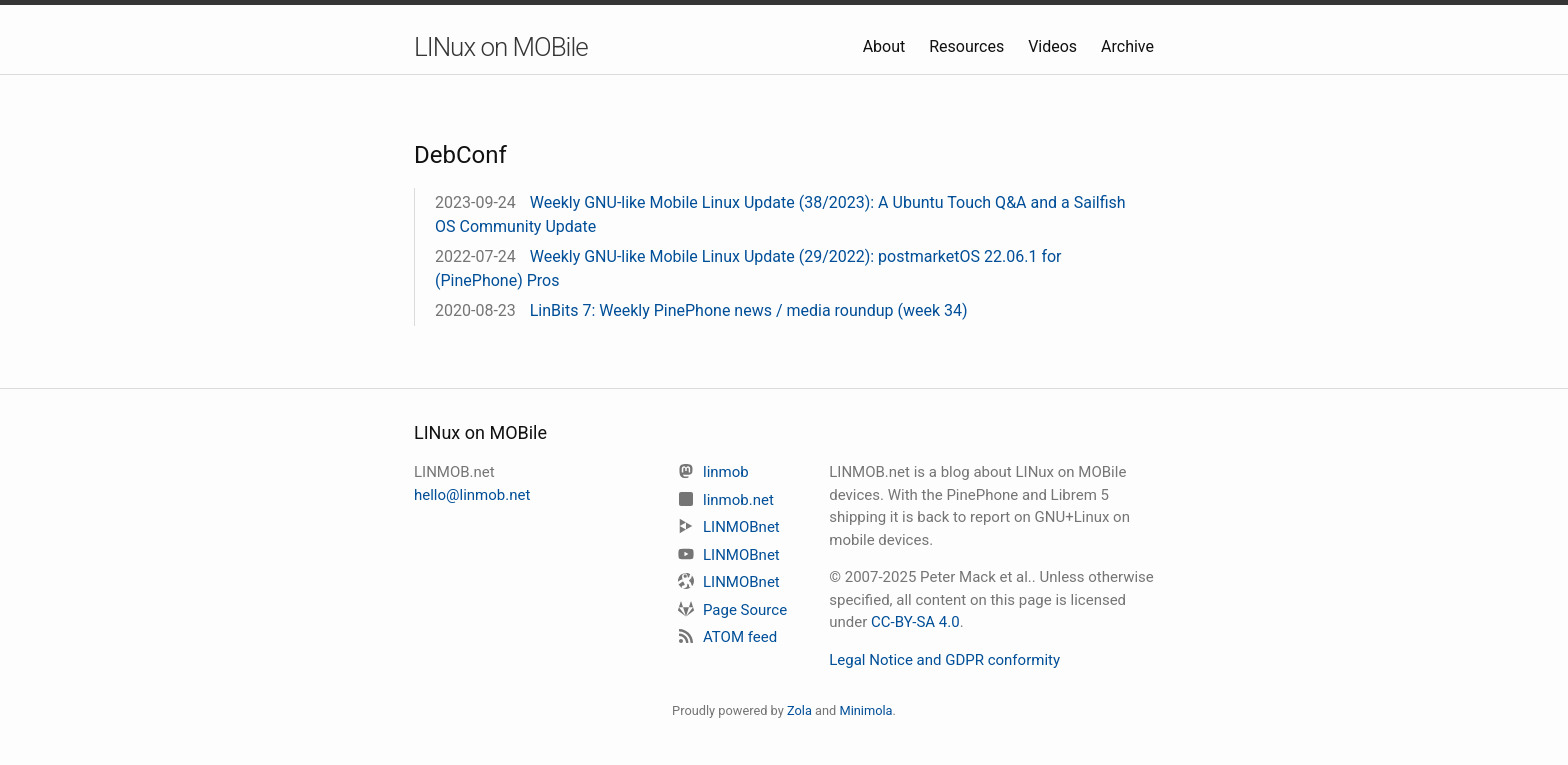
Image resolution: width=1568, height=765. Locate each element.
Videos (1054, 46)
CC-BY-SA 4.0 (915, 622)
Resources (968, 46)
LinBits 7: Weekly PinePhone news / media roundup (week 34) (749, 310)
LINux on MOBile (501, 47)
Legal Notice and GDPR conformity (944, 660)
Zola (799, 710)
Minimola (865, 710)
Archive (1127, 46)
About (886, 46)
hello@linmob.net (472, 495)
